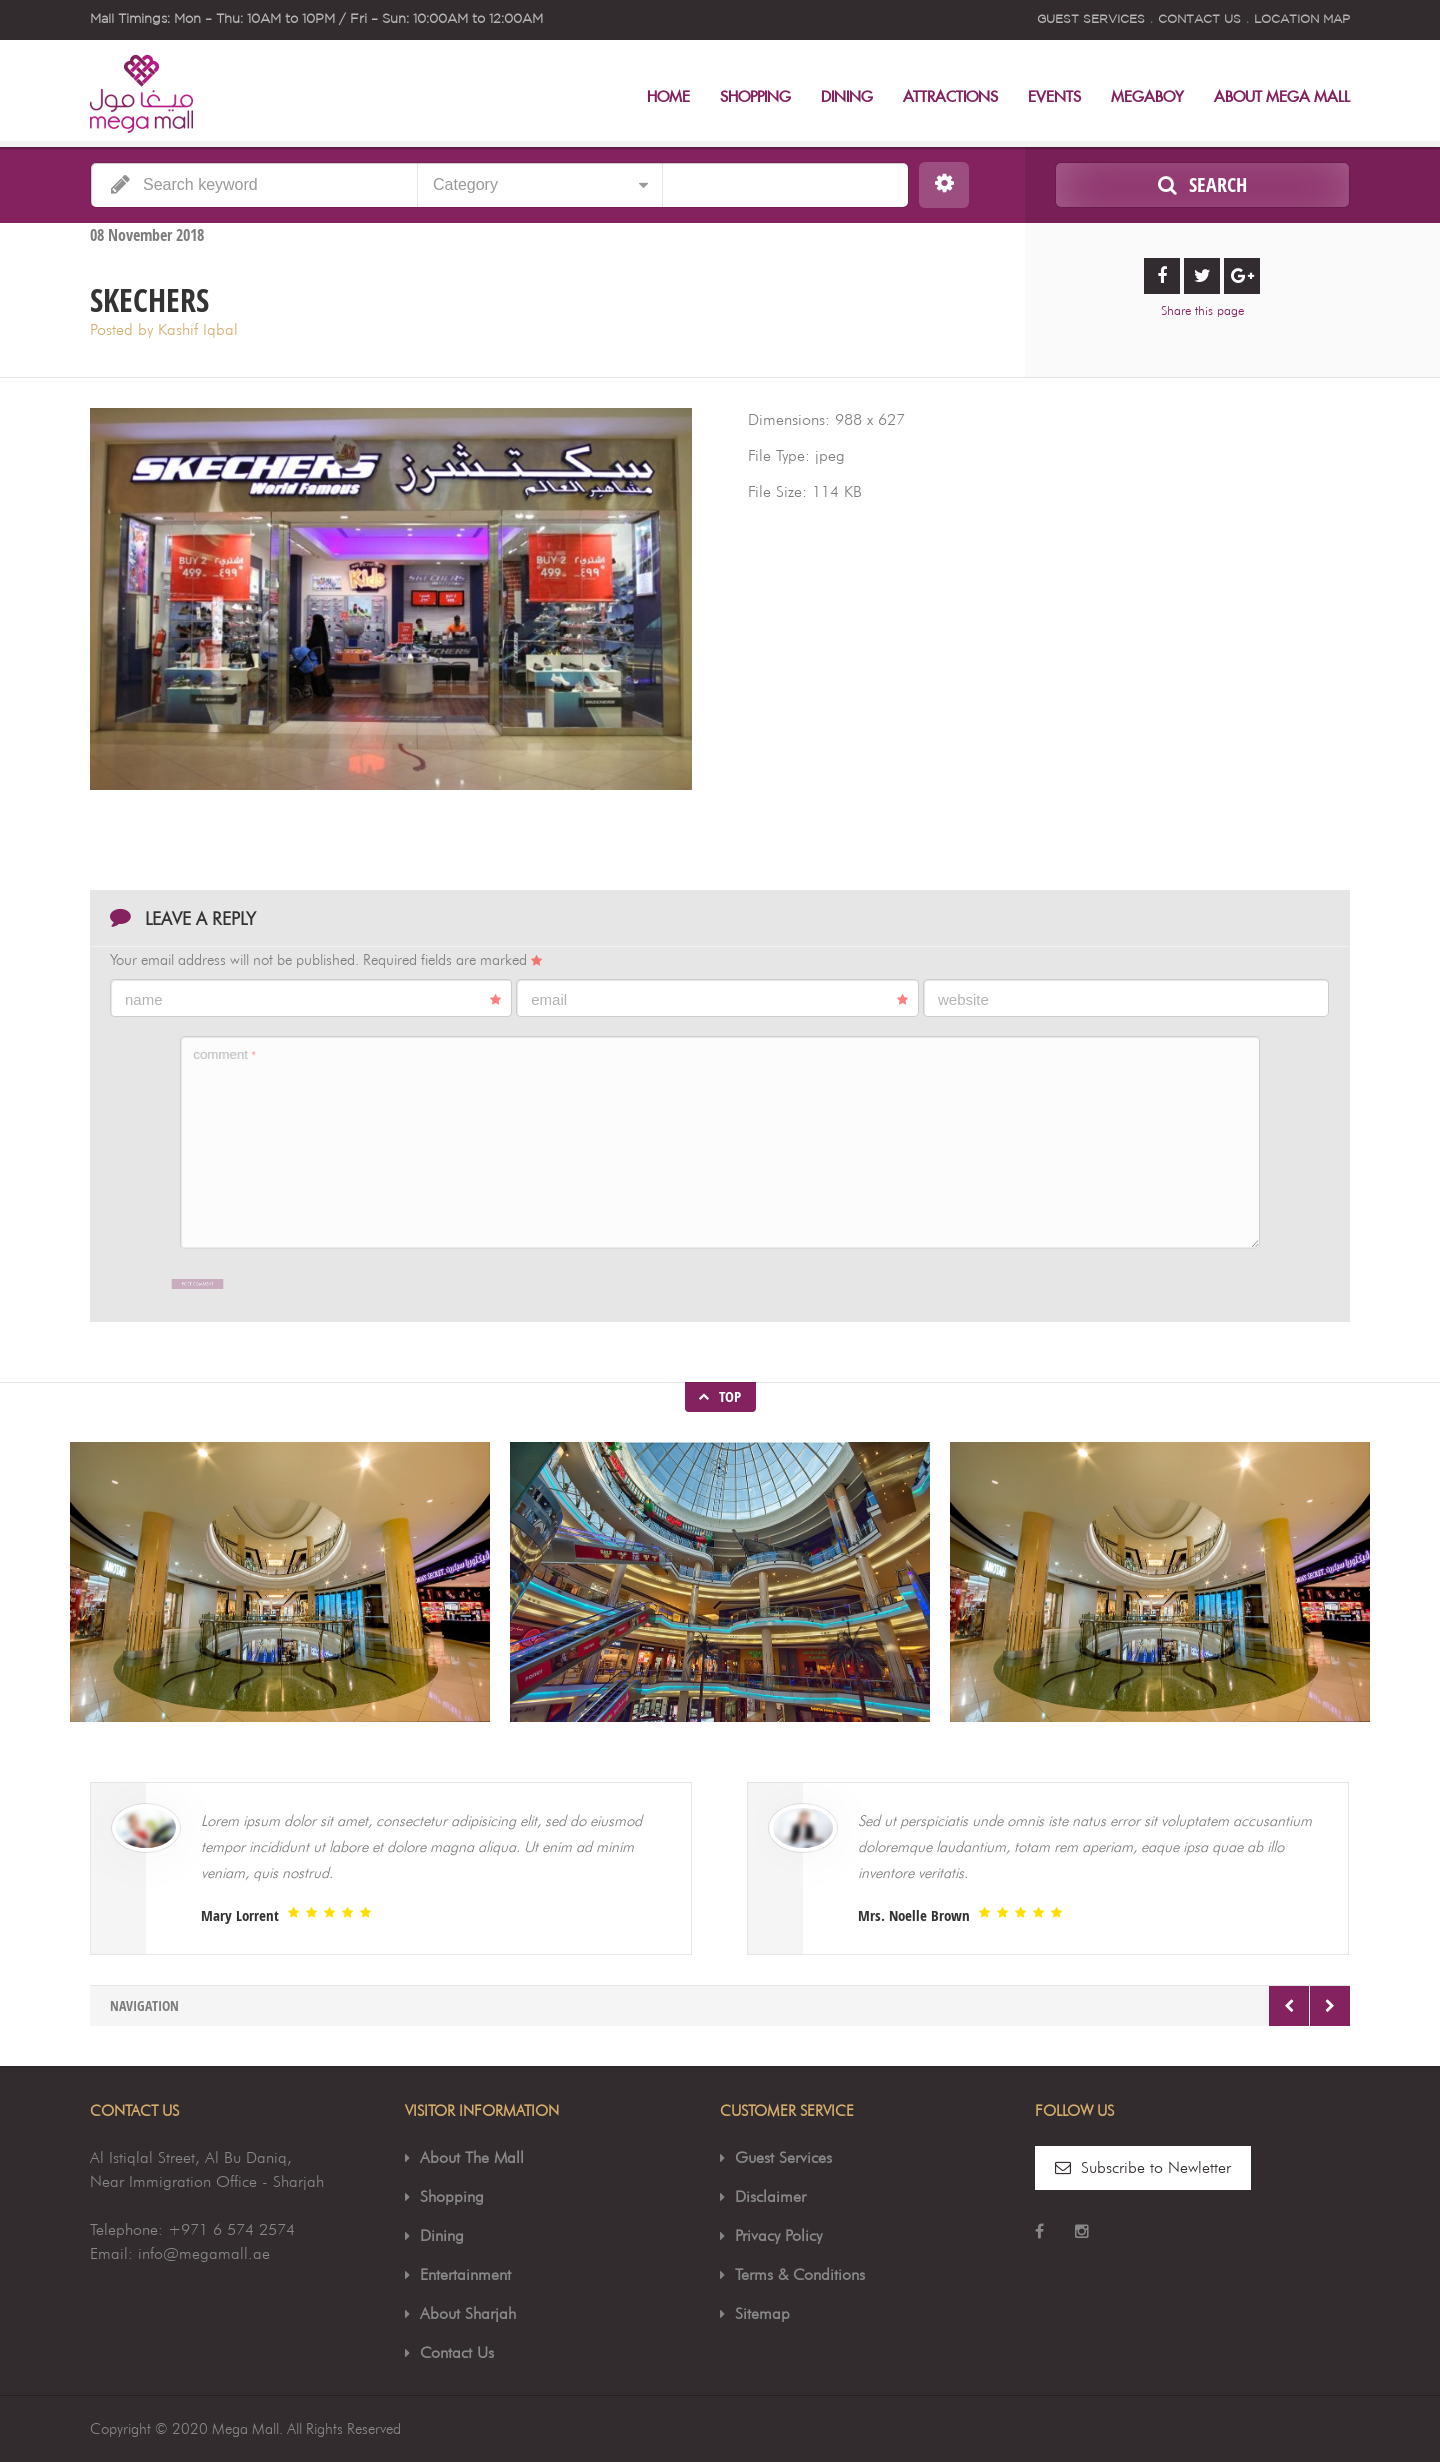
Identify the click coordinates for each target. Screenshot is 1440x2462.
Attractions (950, 97)
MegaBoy (1147, 97)
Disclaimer (770, 2196)
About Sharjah (468, 2313)
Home (668, 97)
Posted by (164, 329)
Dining (847, 97)
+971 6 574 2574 (231, 2229)
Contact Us (1199, 19)
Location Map (1302, 19)
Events (1054, 97)
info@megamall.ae (204, 2253)
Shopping (755, 97)
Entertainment (465, 2274)
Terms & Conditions (800, 2274)
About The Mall (472, 2157)
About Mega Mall (1282, 97)
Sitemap (762, 2313)
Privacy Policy (778, 2235)
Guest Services (1091, 19)
